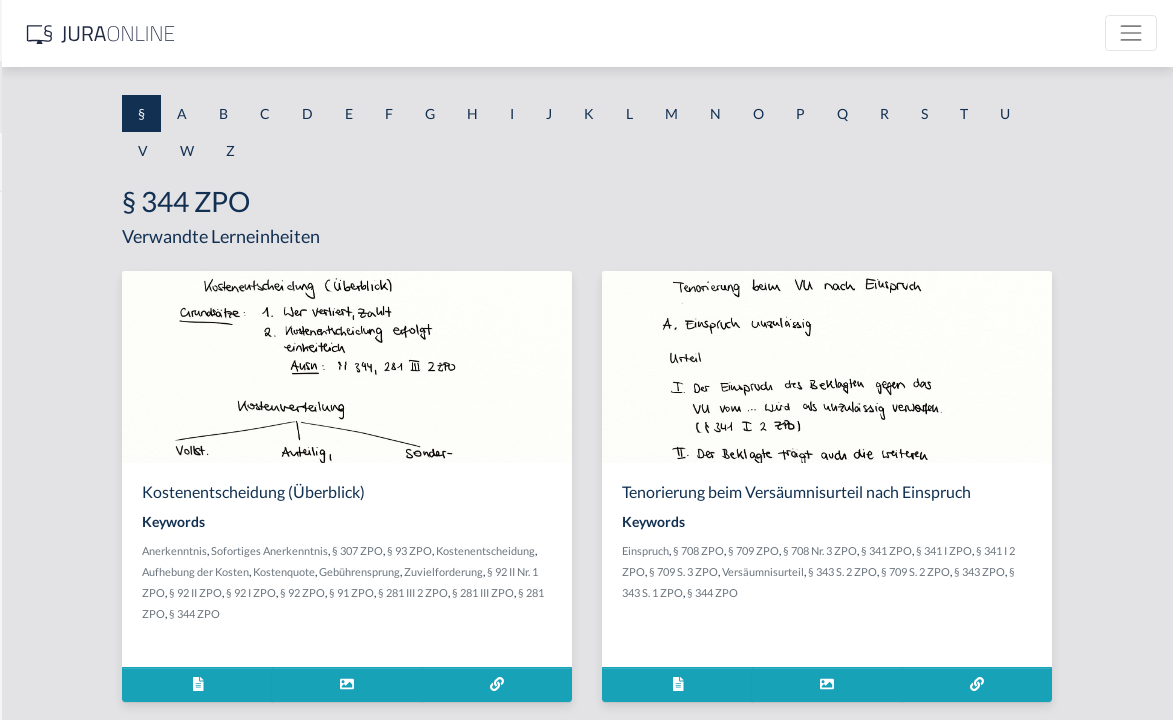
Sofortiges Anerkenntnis (482, 550)
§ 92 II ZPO (629, 592)
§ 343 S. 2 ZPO (1043, 571)
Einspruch (805, 550)
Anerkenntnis (387, 550)
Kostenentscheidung (404, 571)
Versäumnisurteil (964, 571)
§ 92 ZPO (404, 613)
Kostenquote (600, 571)
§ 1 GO (37, 302)
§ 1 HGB (41, 347)
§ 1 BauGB (48, 257)
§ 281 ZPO (645, 613)
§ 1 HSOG (46, 392)
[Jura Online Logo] (419, 33)
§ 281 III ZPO (585, 613)
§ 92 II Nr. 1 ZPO (561, 592)
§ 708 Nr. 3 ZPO (980, 550)
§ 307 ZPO (570, 550)
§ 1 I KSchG (51, 617)
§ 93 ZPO (622, 550)
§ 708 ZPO (858, 550)
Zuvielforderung (479, 592)
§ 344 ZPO (962, 592)
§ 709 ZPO (913, 550)
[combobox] (160, 97)
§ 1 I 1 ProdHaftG (70, 437)
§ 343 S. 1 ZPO (898, 592)
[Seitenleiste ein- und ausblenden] (288, 30)
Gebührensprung (395, 592)
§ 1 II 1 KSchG (58, 662)
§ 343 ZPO (834, 592)
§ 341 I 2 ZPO (814, 571)
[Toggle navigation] (1131, 33)
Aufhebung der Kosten (511, 571)
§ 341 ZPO (1046, 550)
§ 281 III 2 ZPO (515, 613)
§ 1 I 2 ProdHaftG (70, 527)
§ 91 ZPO (453, 613)
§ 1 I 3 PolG (51, 572)
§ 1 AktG (42, 212)
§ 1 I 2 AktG (51, 482)
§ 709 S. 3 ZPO (884, 571)
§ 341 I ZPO (1104, 550)
